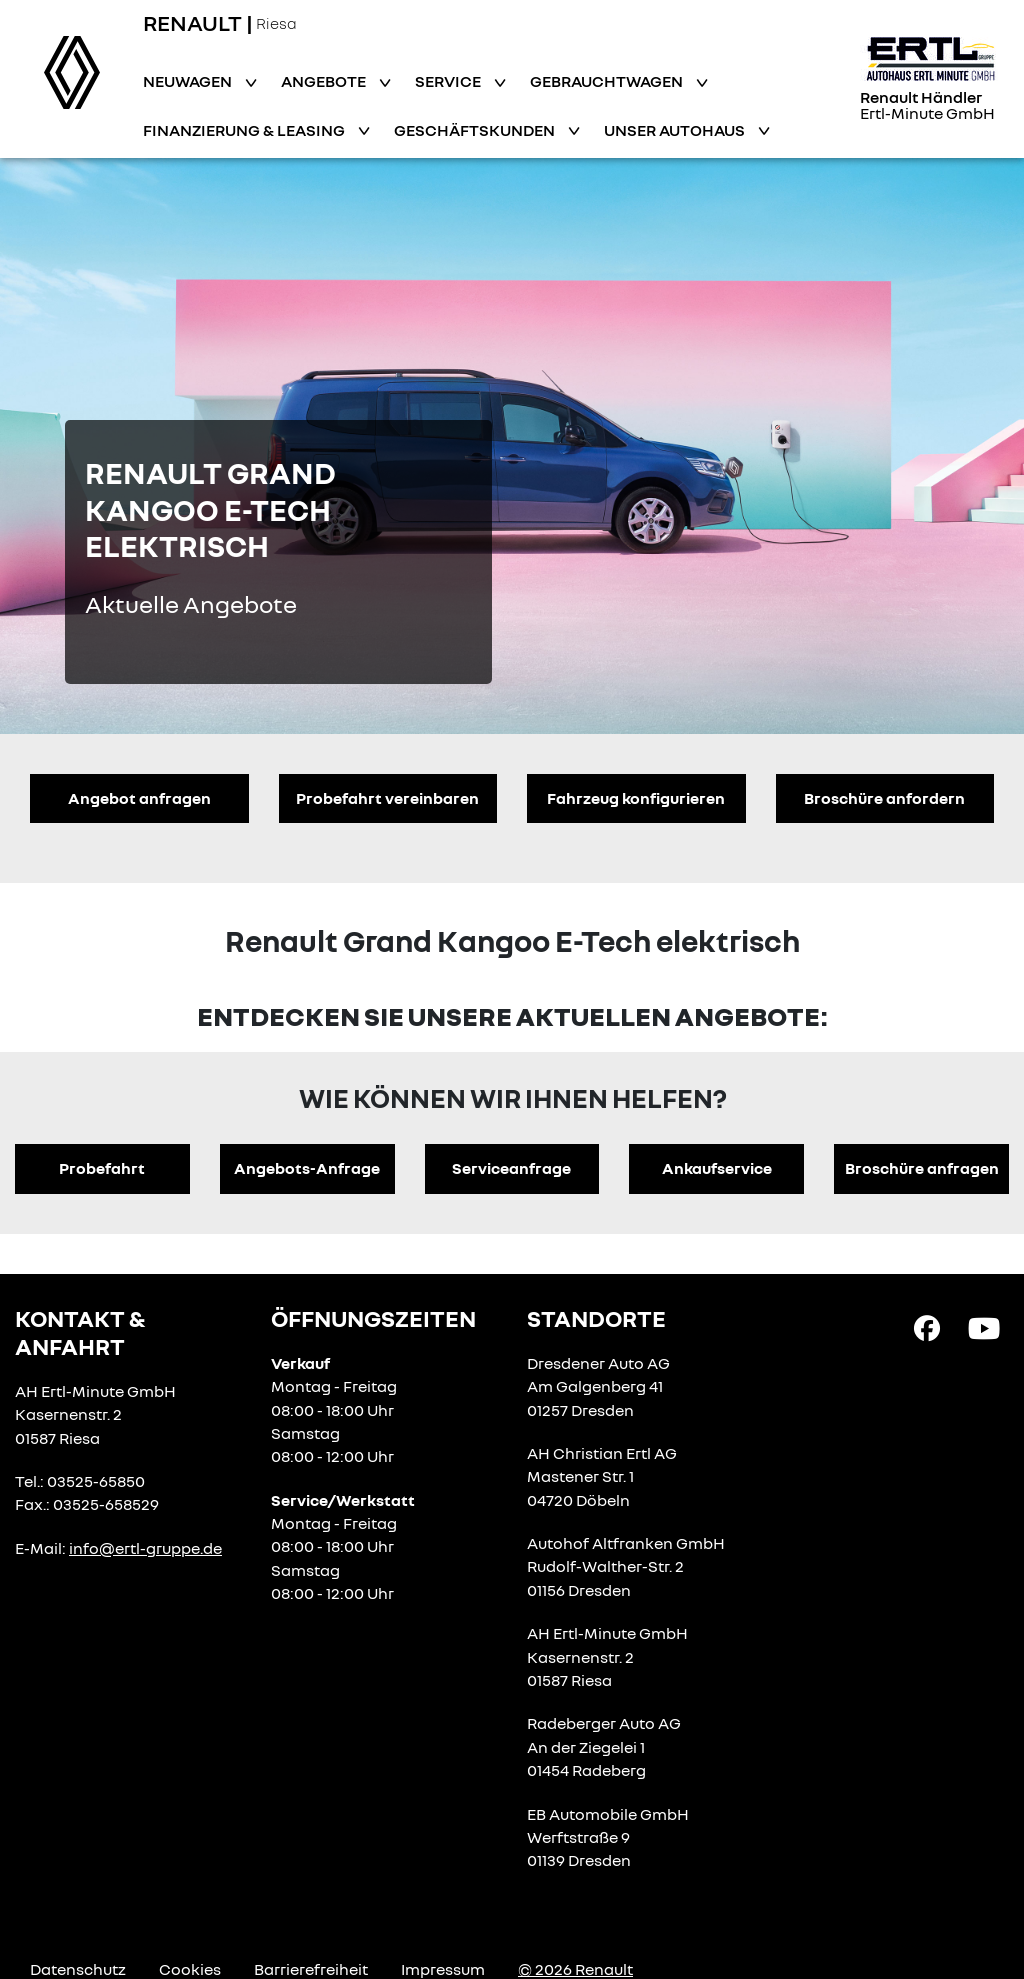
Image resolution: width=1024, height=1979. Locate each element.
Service (449, 81)
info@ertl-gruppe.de (145, 1548)
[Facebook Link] (927, 1326)
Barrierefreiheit (311, 1969)
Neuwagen (189, 81)
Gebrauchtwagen (608, 81)
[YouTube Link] (984, 1326)
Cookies (190, 1969)
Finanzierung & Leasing (245, 130)
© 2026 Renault (575, 1969)
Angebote (325, 81)
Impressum (443, 1969)
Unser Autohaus (676, 130)
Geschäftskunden (476, 130)
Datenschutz (78, 1969)
